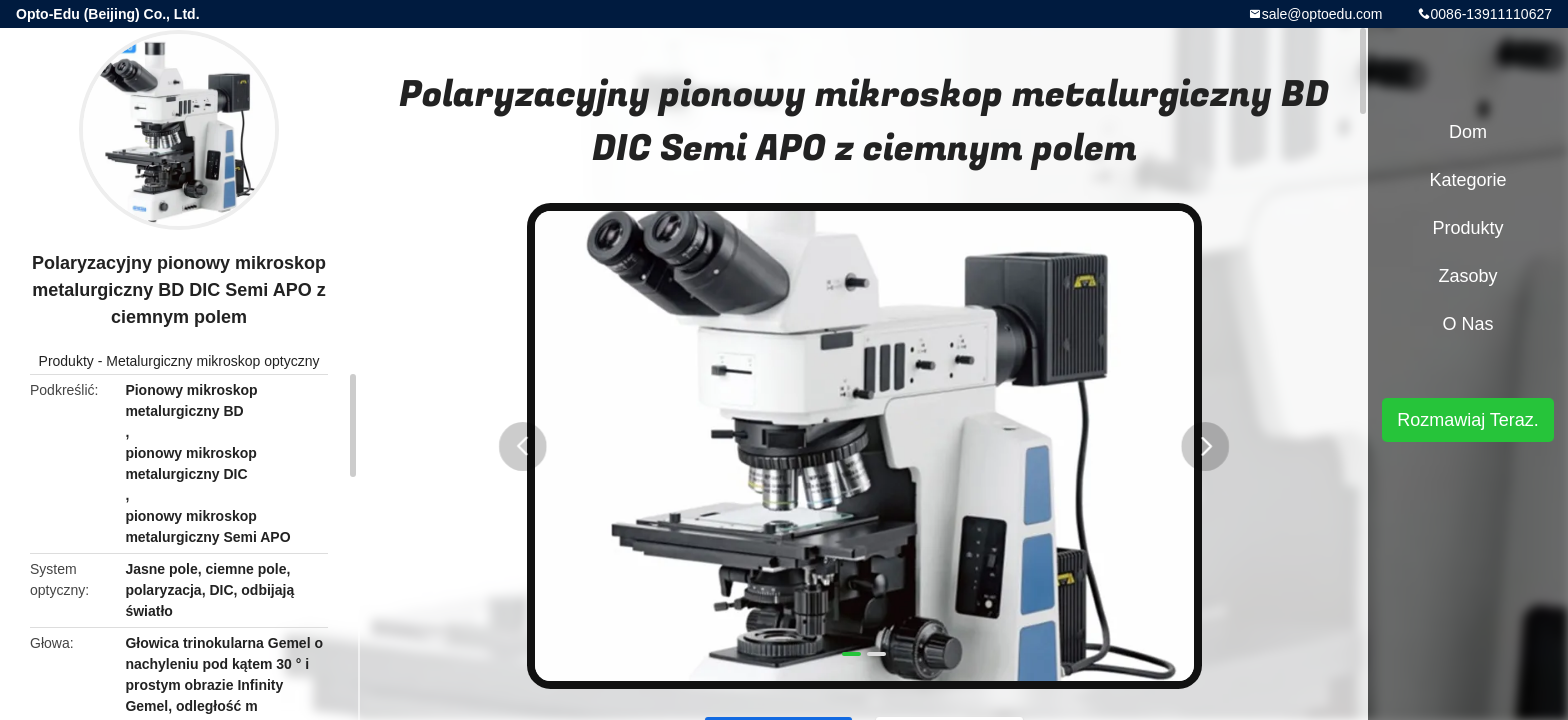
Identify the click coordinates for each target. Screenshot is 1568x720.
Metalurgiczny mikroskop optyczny (212, 361)
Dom (1468, 132)
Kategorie (1467, 180)
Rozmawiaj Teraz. (1468, 420)
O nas (1467, 324)
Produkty (66, 361)
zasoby (1467, 276)
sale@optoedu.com (1322, 14)
